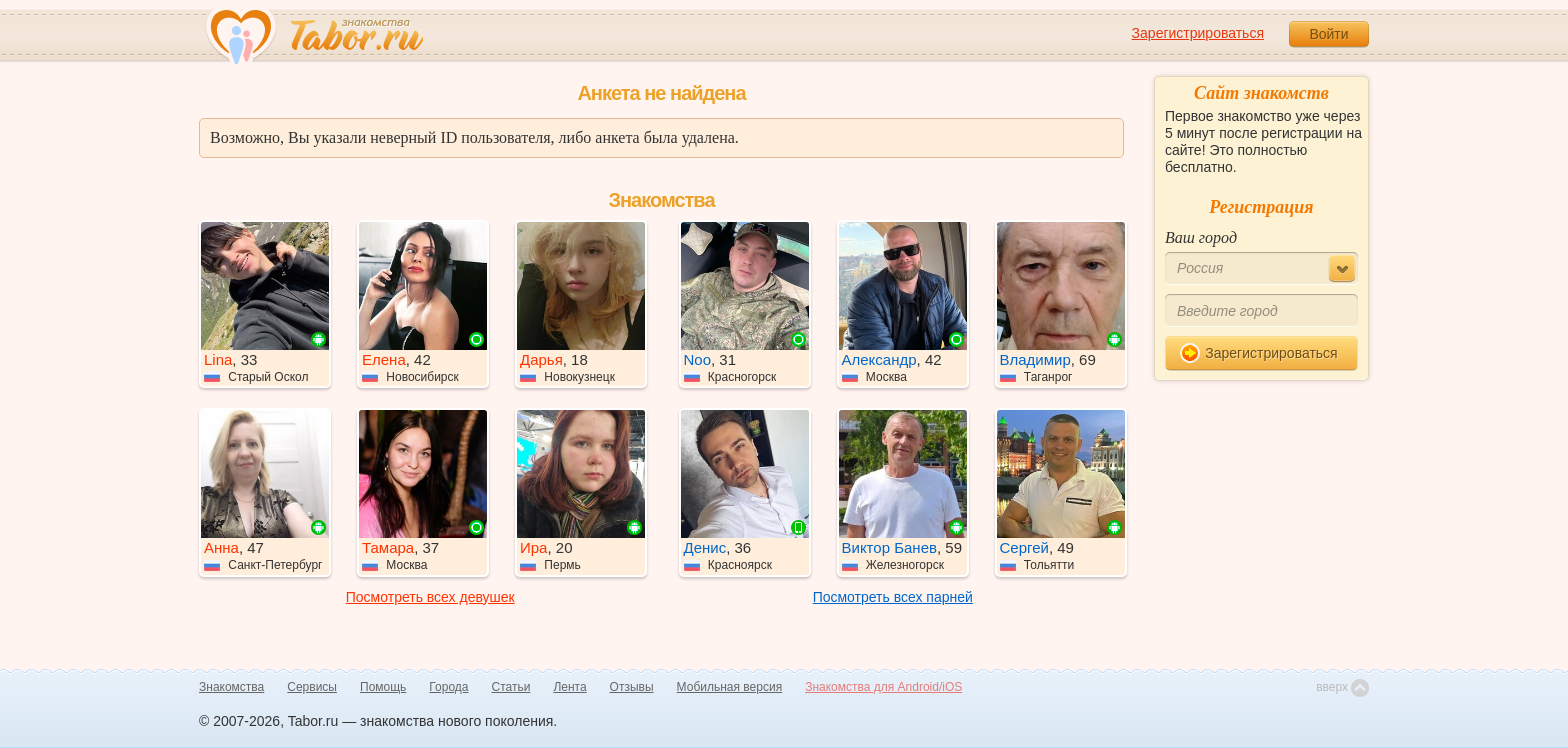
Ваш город (1201, 237)
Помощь (383, 687)
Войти (1328, 34)
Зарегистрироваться (1198, 33)
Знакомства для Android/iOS (883, 687)
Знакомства (231, 687)
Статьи (511, 687)
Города (448, 687)
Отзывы (632, 687)
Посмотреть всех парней (893, 597)
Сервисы (312, 687)
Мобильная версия (730, 687)
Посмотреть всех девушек (430, 597)
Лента (569, 687)
